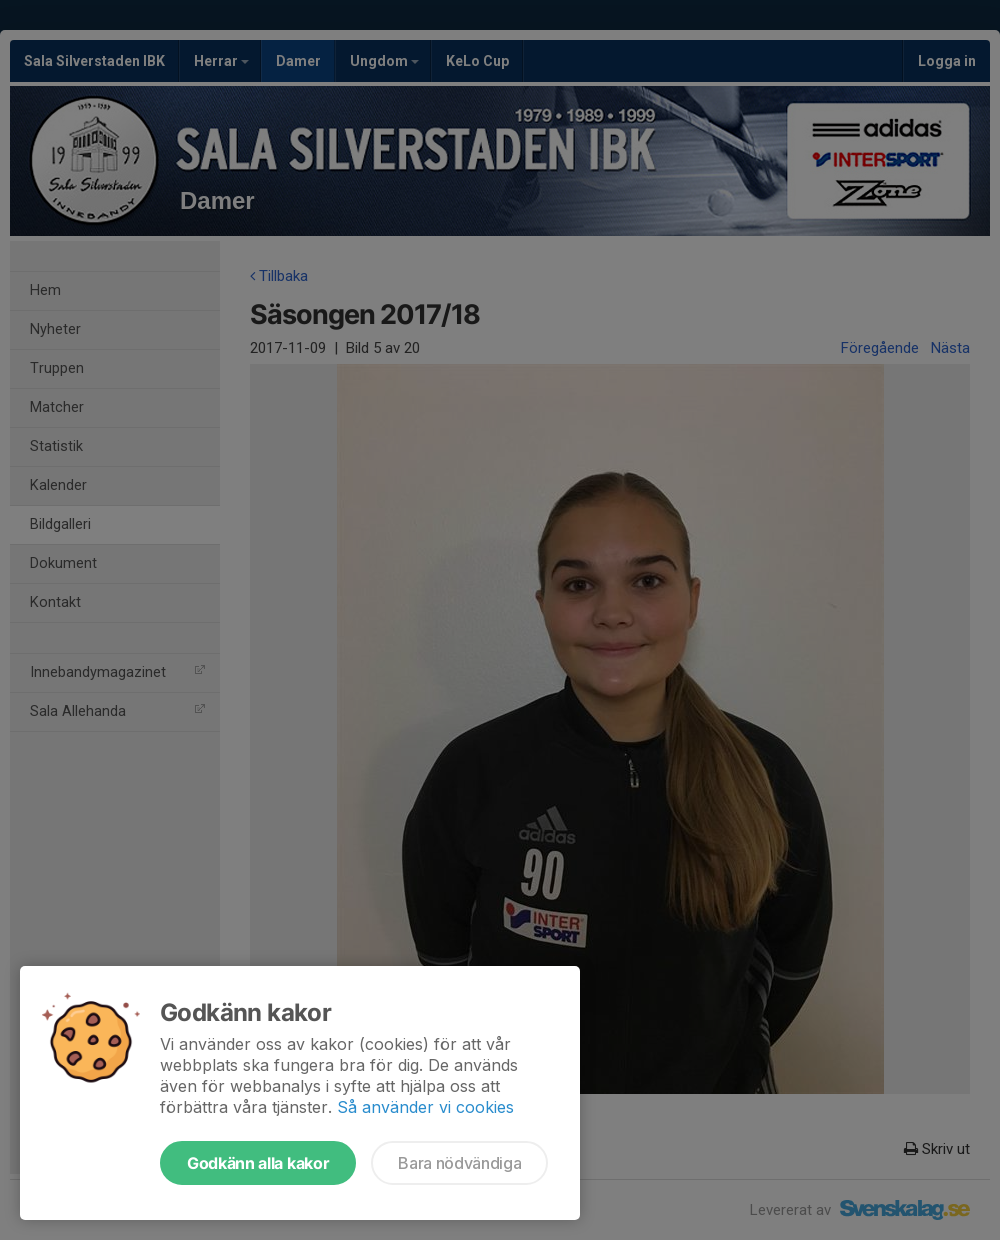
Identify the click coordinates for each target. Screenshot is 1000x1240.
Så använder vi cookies (425, 1107)
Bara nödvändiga (459, 1163)
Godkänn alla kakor (258, 1163)
